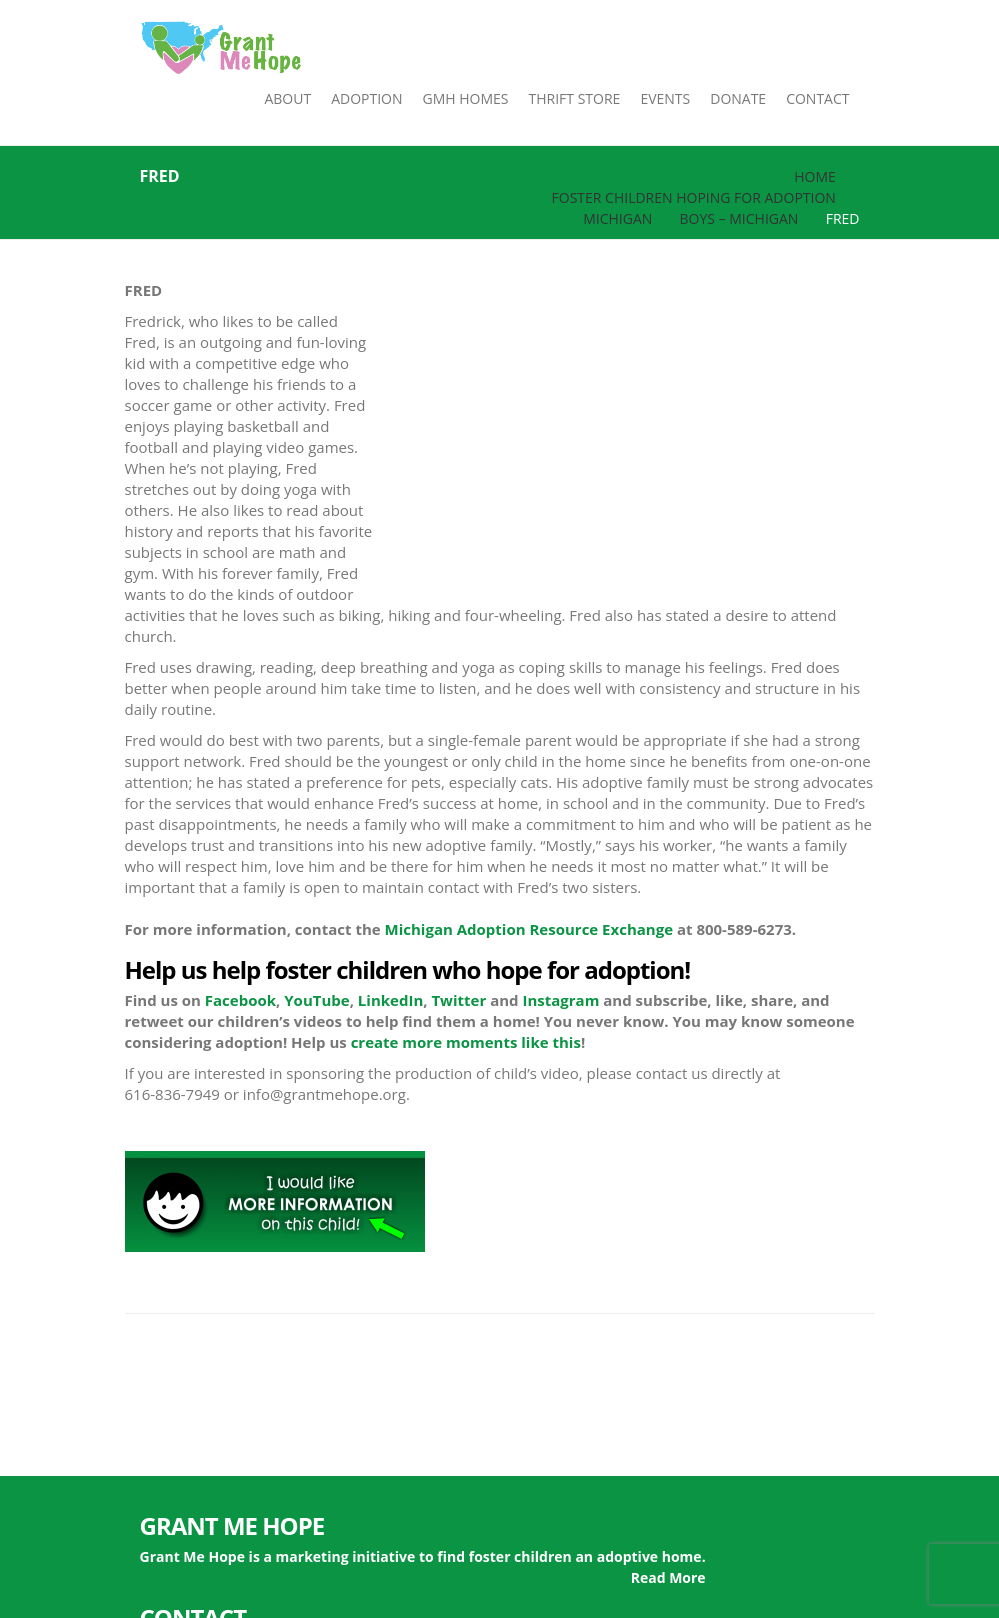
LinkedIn (390, 1000)
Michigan (617, 218)
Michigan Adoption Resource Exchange (529, 929)
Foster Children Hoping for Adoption (694, 197)
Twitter (458, 1000)
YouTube (316, 1000)
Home (815, 176)
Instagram (560, 1000)
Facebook (240, 1000)
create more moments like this (466, 1042)
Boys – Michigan (739, 218)
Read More (668, 1577)
